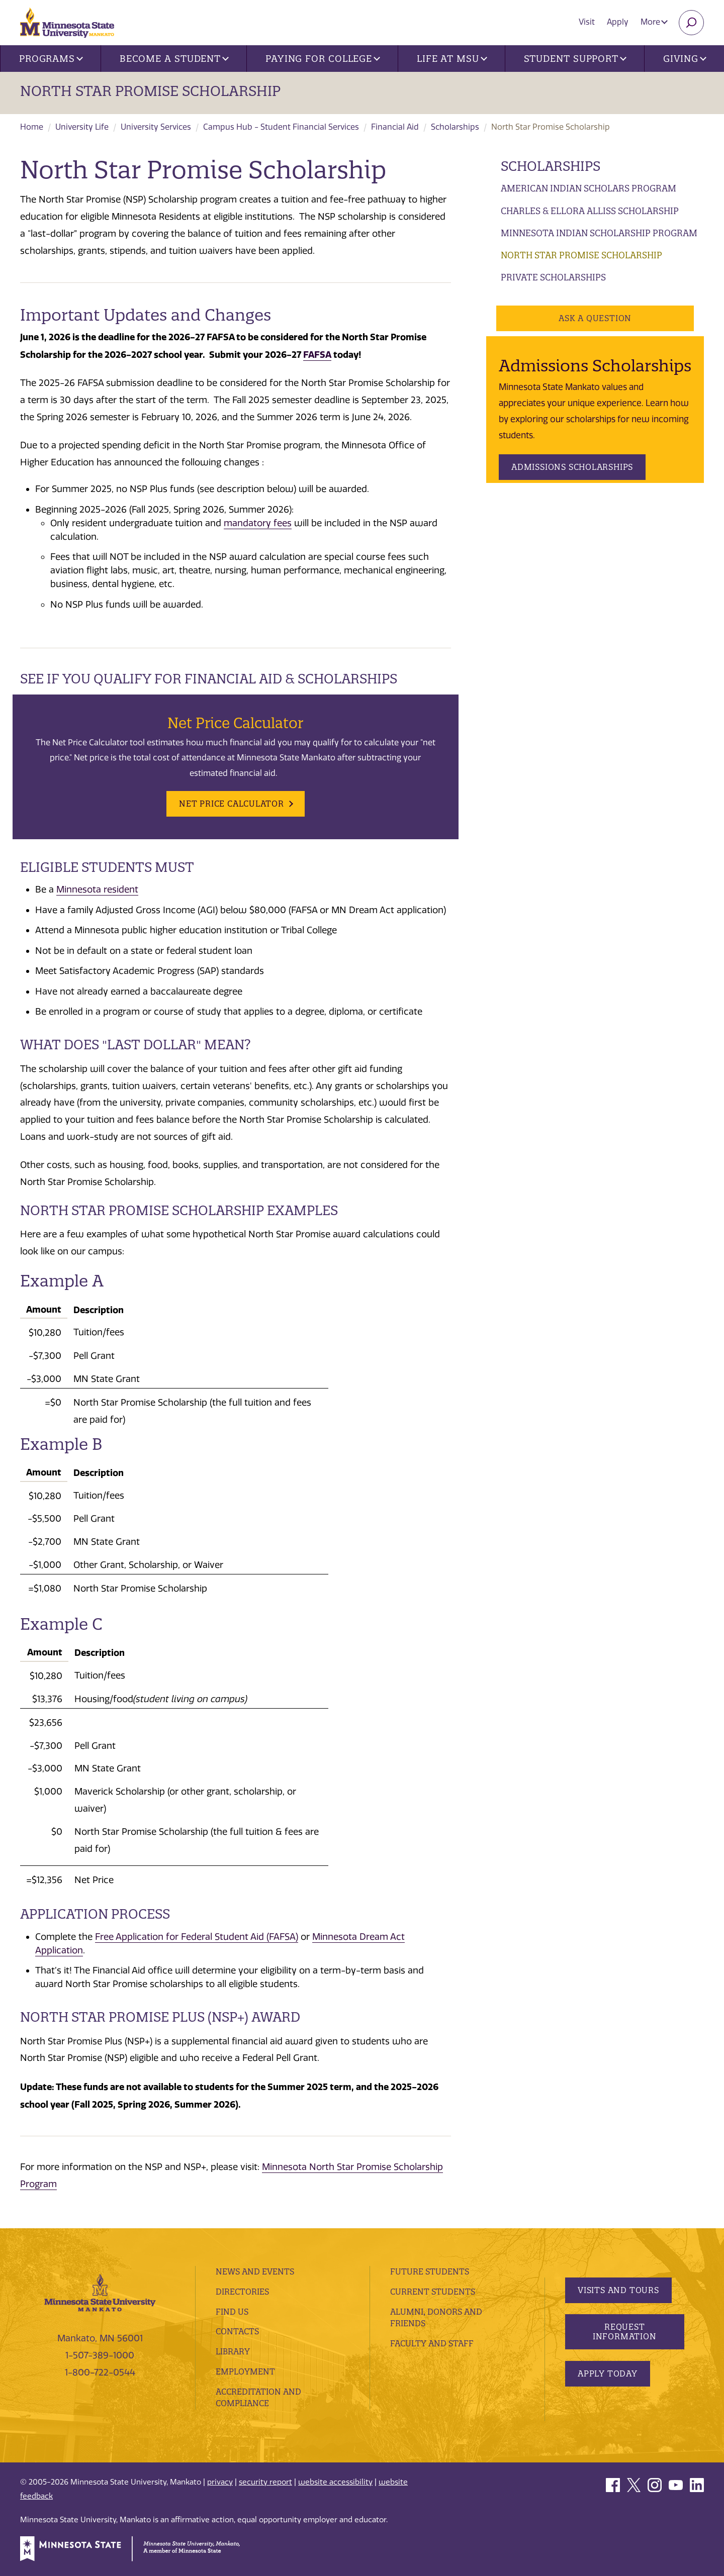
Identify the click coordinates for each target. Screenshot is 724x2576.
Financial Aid (395, 127)
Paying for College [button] (322, 58)
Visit (587, 22)
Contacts (237, 2331)
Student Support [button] (575, 58)
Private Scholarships (553, 277)
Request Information (624, 2331)
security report (265, 2482)
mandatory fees (258, 523)
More (654, 22)
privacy (220, 2482)
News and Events (255, 2271)
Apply (617, 22)
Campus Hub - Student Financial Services (281, 127)
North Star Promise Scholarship (150, 91)
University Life (82, 127)
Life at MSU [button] (452, 58)
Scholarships (455, 127)
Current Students (432, 2292)
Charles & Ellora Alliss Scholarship (590, 211)
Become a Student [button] (174, 58)
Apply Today (608, 2373)
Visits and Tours (618, 2290)
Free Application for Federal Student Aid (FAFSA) (196, 1936)
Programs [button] (51, 58)
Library (233, 2351)
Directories (242, 2292)
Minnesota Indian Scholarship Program (599, 233)
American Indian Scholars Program (588, 188)
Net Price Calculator (231, 804)
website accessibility (335, 2482)
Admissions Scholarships (572, 467)
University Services (156, 127)
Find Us (232, 2312)
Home (31, 127)
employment (245, 2371)
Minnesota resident (97, 889)
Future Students (429, 2271)
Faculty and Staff (432, 2343)
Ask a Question (595, 318)
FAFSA (317, 354)
